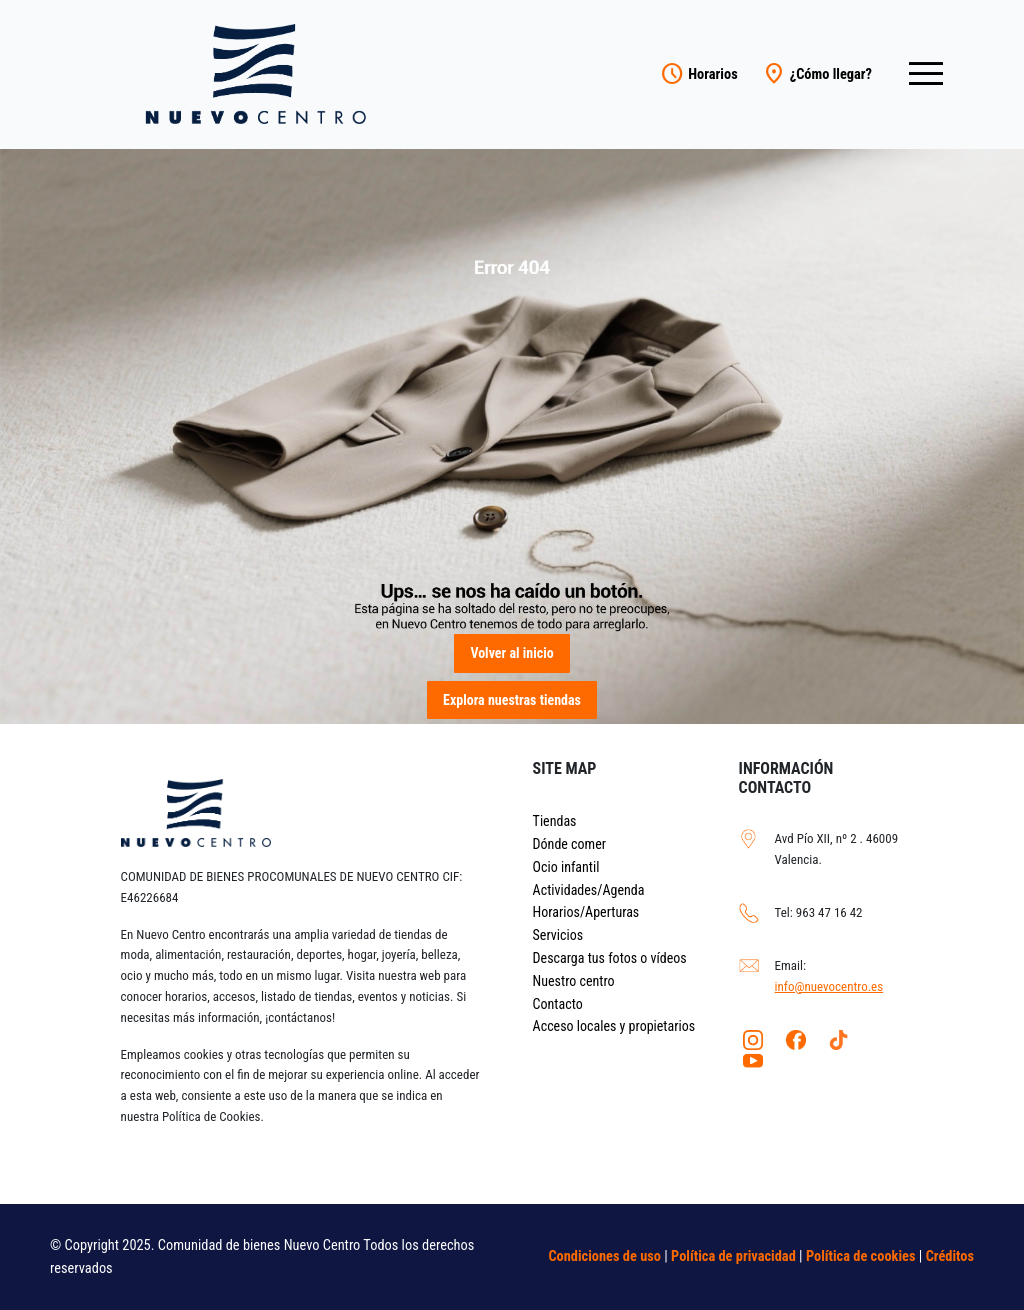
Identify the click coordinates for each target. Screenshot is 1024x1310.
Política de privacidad (733, 1256)
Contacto (558, 1004)
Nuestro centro (574, 981)
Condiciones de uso (604, 1256)
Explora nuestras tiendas (512, 700)
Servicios (558, 935)
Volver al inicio (511, 653)
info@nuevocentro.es (829, 986)
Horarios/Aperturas (586, 912)
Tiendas (555, 821)
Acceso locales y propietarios (614, 1026)
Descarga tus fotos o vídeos (610, 958)
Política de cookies (861, 1256)
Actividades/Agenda (589, 890)
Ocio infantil (566, 867)
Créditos (950, 1256)
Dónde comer (569, 844)
